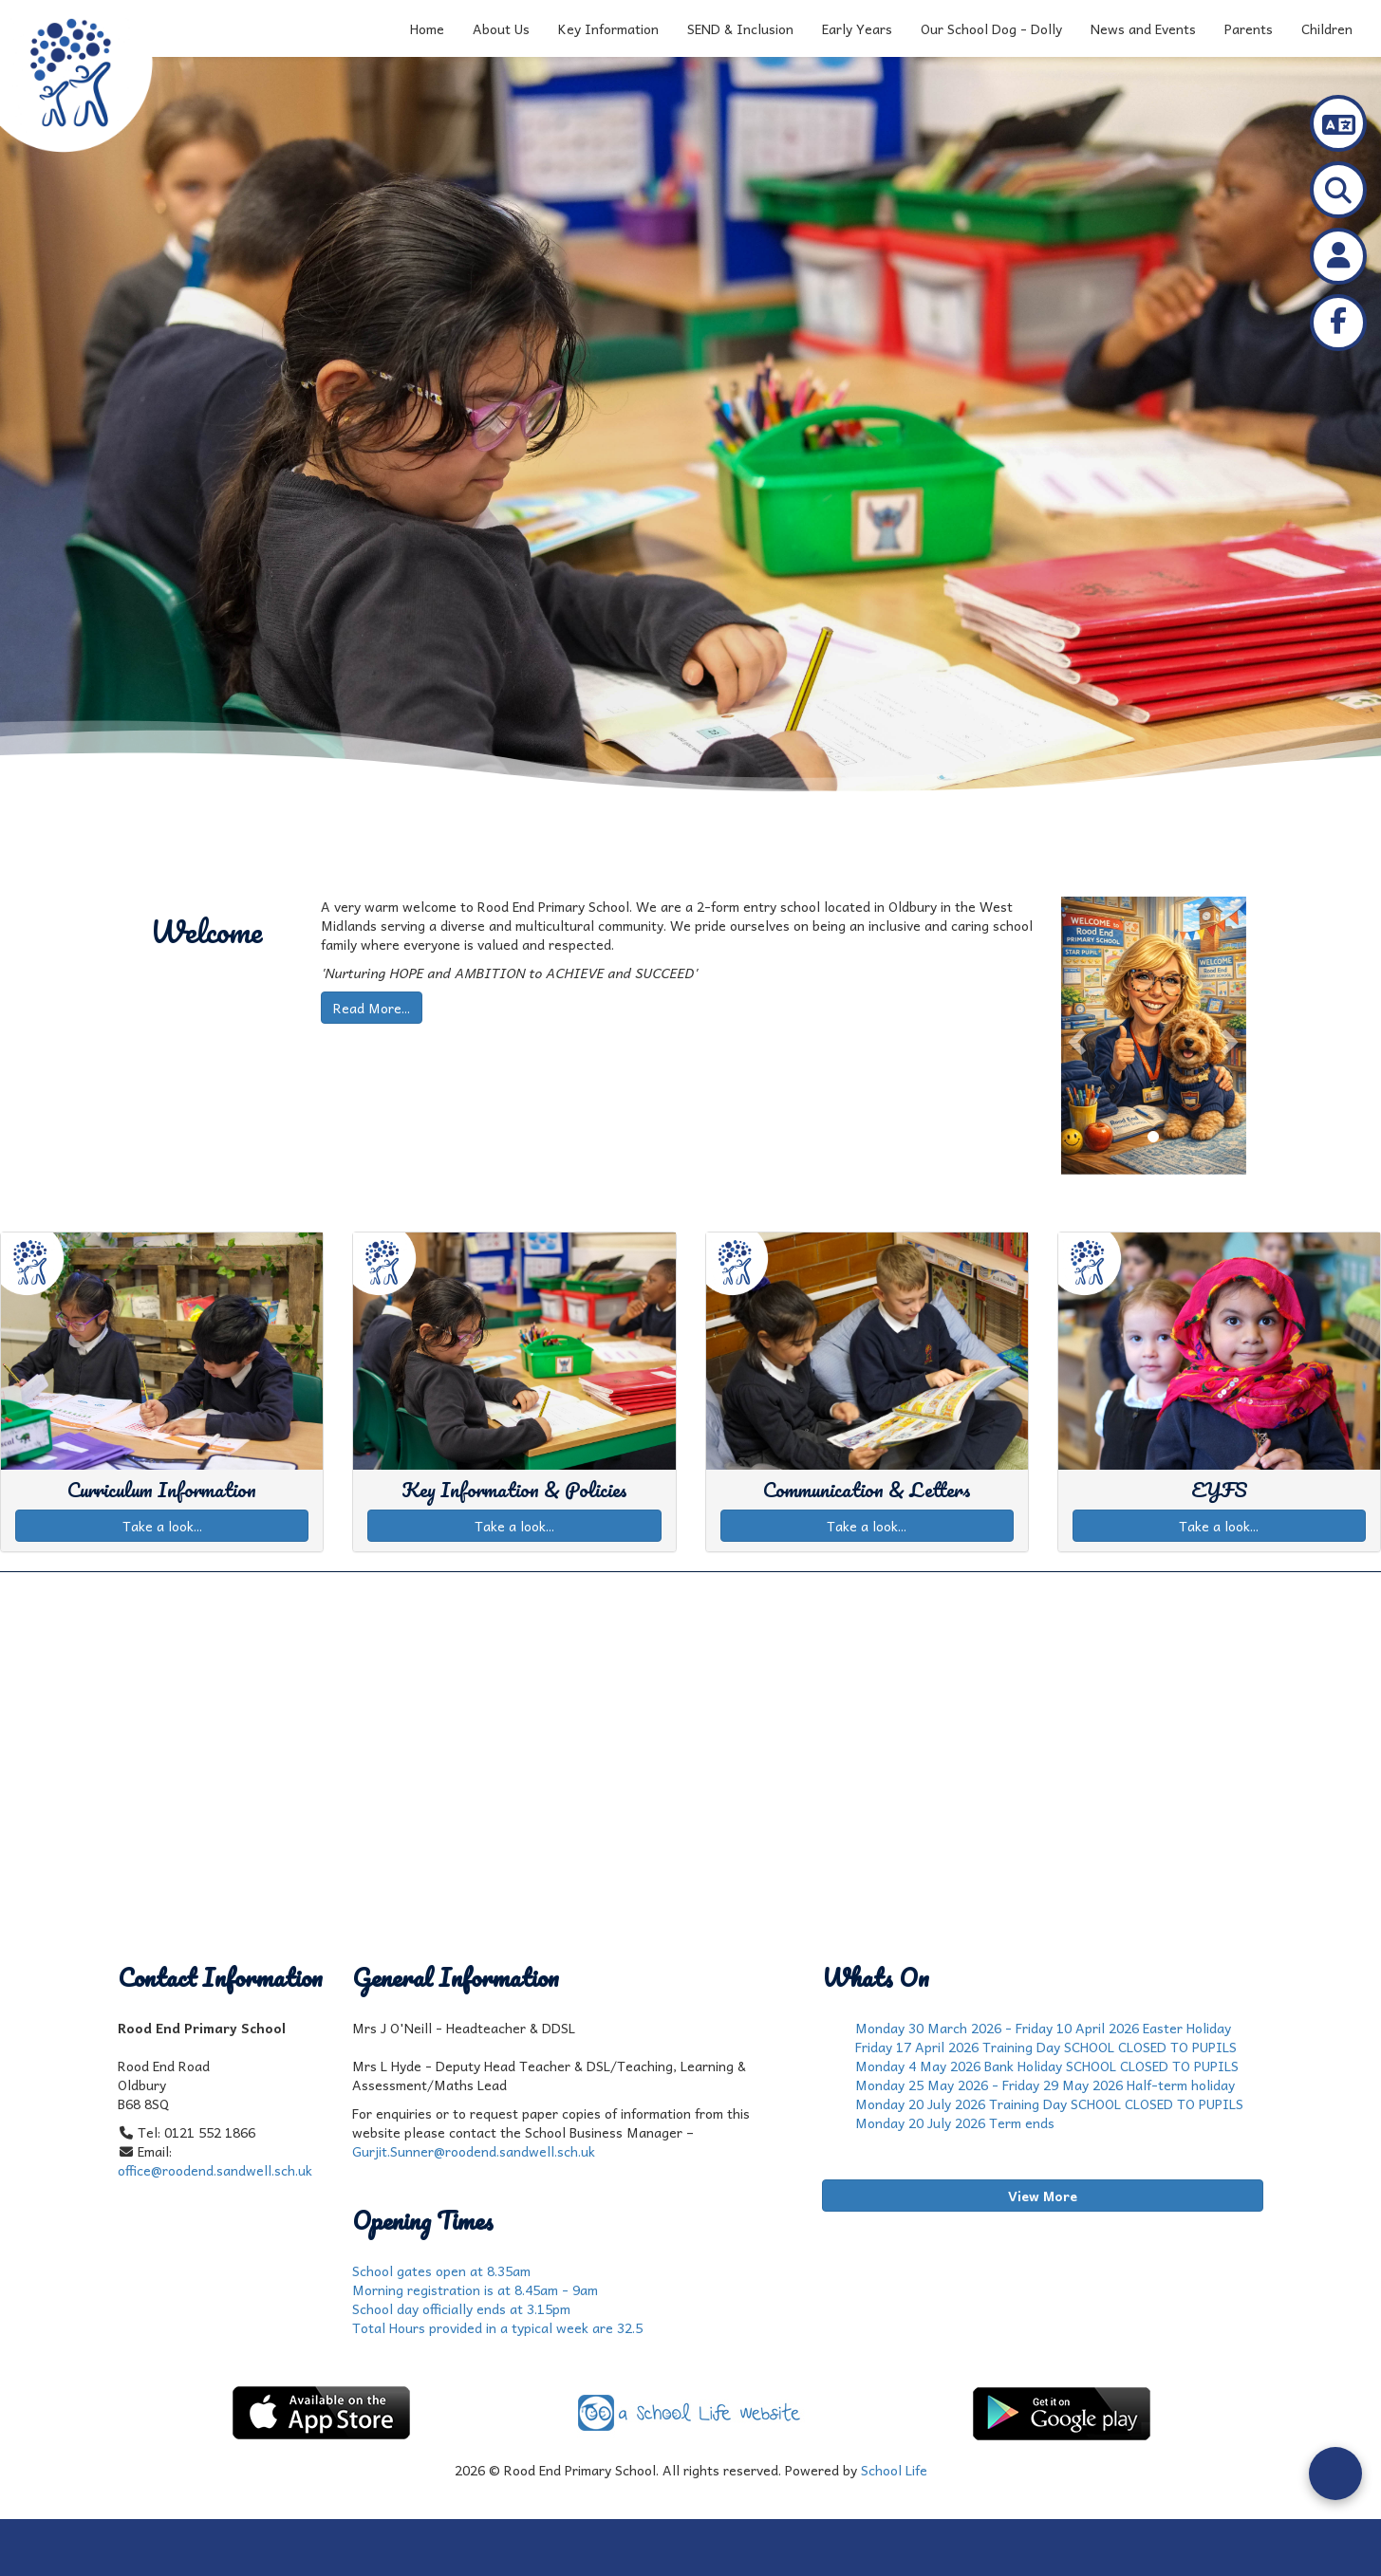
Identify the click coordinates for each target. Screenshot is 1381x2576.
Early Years (857, 28)
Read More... (371, 1007)
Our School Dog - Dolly (991, 28)
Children (1327, 28)
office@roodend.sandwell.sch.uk (215, 2169)
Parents (1248, 28)
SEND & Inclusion (740, 28)
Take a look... (162, 1525)
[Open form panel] (1335, 2473)
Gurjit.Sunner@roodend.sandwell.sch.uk (473, 2150)
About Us (501, 28)
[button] (1075, 1036)
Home (427, 28)
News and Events (1143, 28)
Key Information (608, 28)
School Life (894, 2469)
